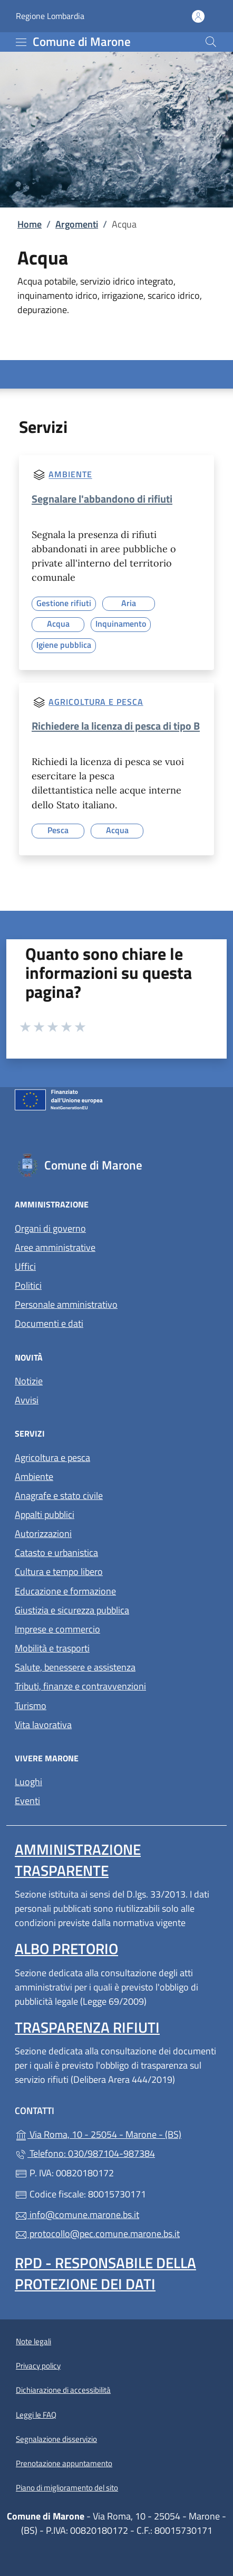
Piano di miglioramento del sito (67, 2487)
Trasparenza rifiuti (87, 2027)
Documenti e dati (49, 1323)
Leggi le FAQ (36, 2415)
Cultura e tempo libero (59, 1571)
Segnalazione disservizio (56, 2439)
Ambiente (70, 474)
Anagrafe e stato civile (59, 1495)
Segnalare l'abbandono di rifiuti (102, 498)
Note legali (33, 2341)
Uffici (25, 1266)
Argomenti (76, 224)
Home (29, 224)
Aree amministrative (55, 1247)
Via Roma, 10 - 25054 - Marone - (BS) (116, 2133)
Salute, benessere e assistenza (75, 1667)
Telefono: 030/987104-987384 (85, 2153)
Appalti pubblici (44, 1514)
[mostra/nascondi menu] (21, 42)
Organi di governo (50, 1228)
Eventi (27, 1801)
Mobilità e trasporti (52, 1648)
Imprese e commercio (57, 1629)
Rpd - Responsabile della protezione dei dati (105, 2273)
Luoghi (28, 1782)
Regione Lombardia (50, 16)
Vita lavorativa (43, 1725)
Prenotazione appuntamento (64, 2463)
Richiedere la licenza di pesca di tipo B (116, 726)
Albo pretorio (66, 1948)
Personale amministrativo (66, 1304)
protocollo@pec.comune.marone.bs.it (97, 2233)
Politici (28, 1285)
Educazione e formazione (65, 1591)
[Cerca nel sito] (211, 41)
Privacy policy (38, 2366)
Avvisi (26, 1400)
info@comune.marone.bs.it (77, 2214)
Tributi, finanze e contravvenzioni (80, 1686)
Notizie (29, 1381)
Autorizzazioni (43, 1533)
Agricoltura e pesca (95, 701)
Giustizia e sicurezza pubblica (72, 1610)
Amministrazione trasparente (78, 1860)
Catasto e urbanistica (56, 1552)
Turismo (30, 1706)
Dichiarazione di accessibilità (63, 2390)
